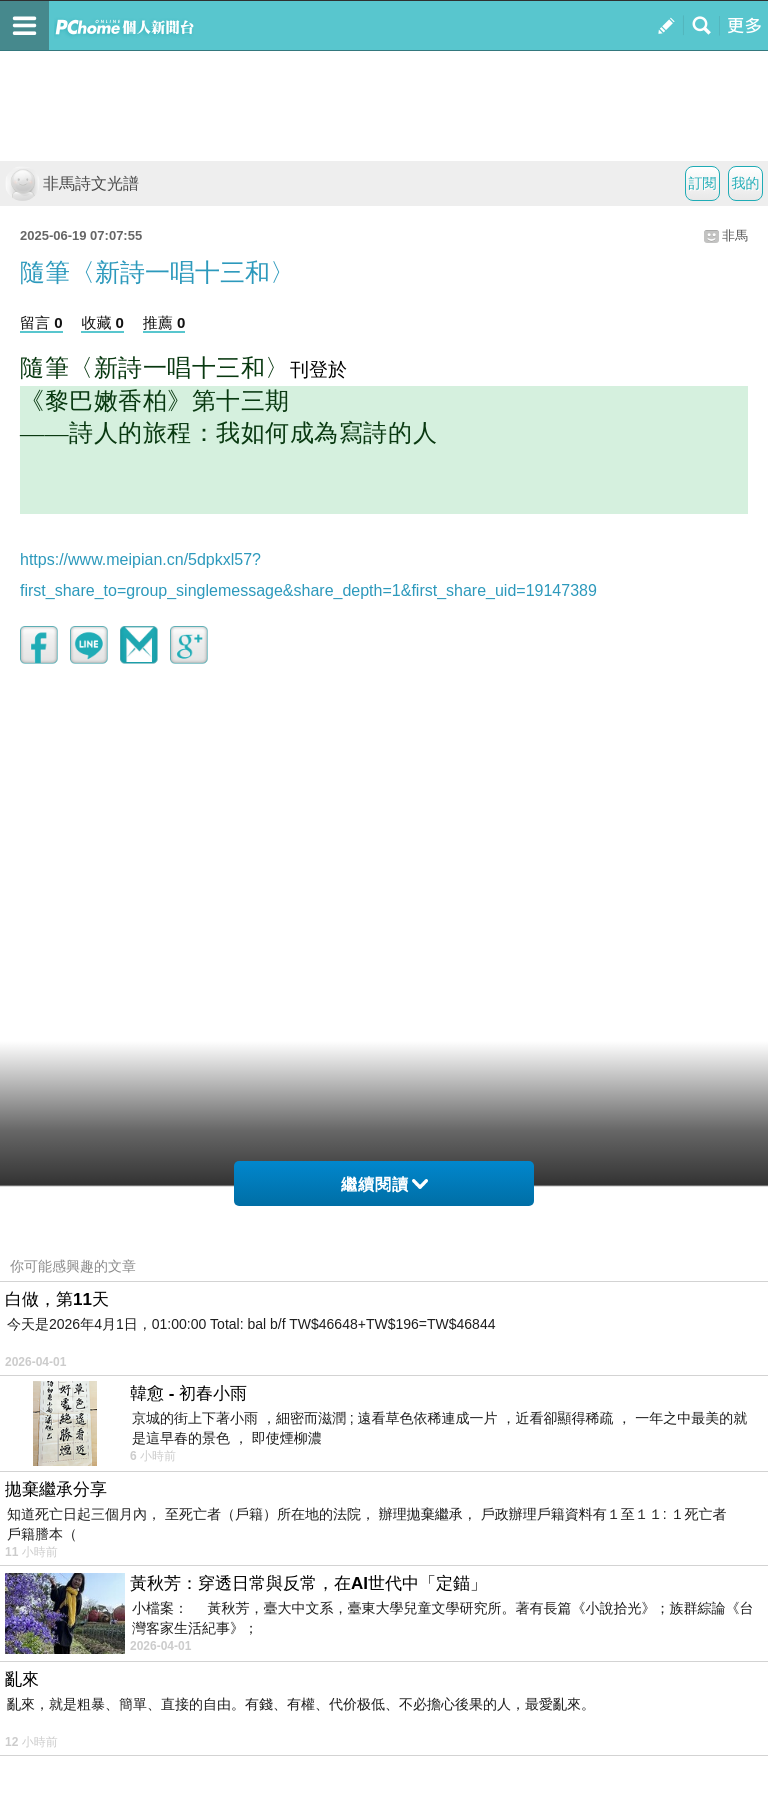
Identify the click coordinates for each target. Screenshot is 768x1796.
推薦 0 (164, 322)
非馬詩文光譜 (72, 183)
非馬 (735, 235)
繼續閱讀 (384, 1184)
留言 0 (41, 322)
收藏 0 (102, 322)
